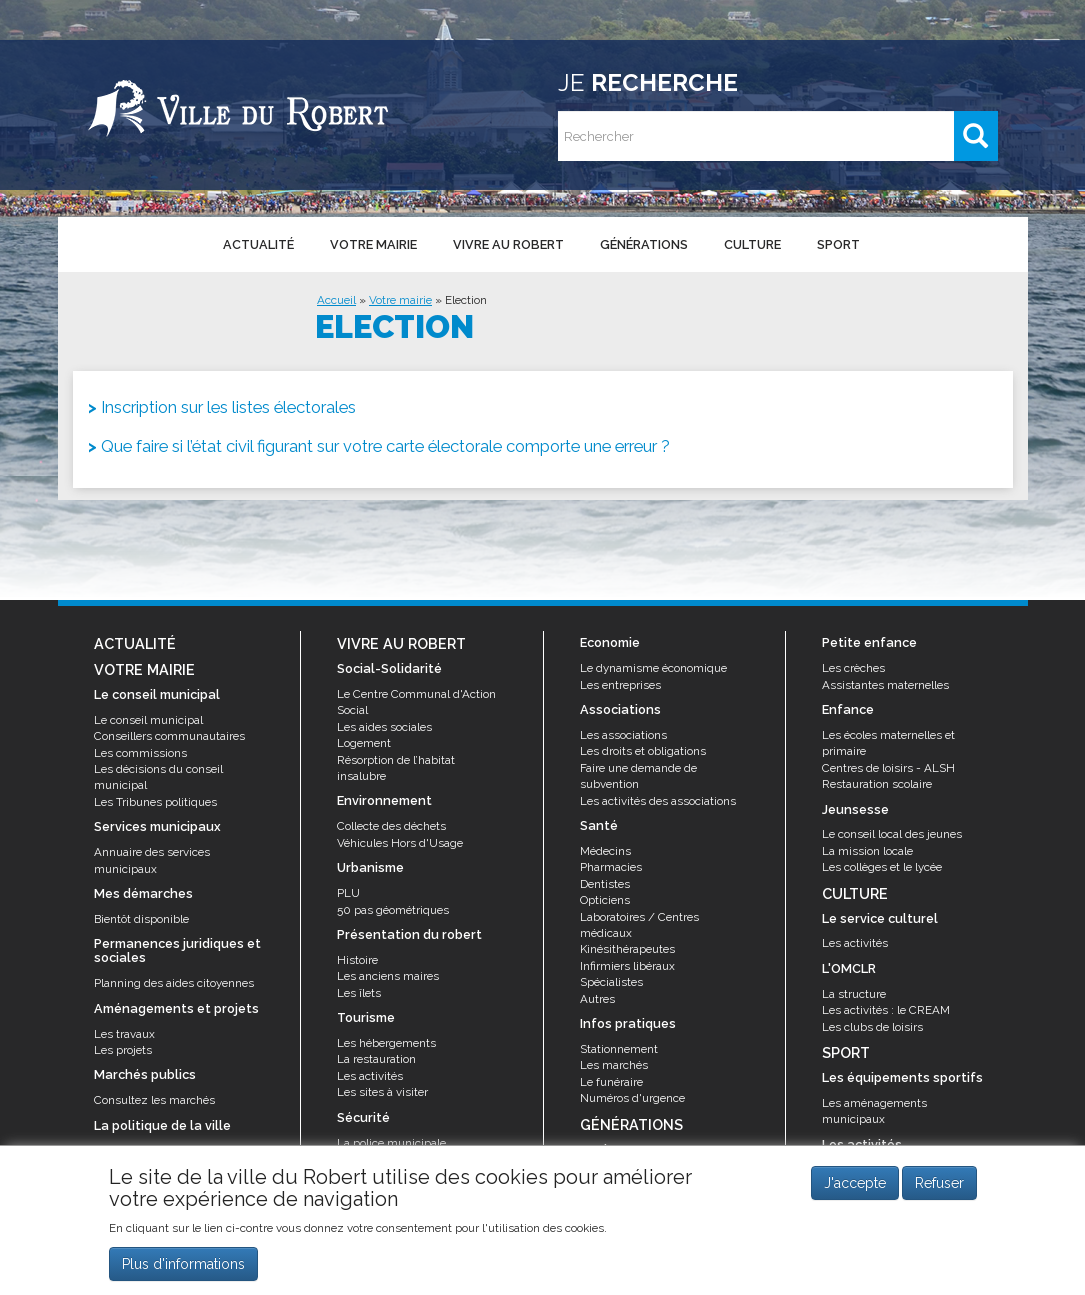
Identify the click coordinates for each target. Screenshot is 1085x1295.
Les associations (623, 735)
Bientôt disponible (141, 919)
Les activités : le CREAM (886, 1010)
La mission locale (867, 851)
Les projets (123, 1050)
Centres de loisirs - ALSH (888, 768)
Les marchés (614, 1065)
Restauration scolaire (877, 784)
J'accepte (855, 1184)
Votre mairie (373, 244)
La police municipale (391, 1143)
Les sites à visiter (382, 1092)
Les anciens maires (388, 976)
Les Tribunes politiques (155, 802)
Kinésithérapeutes (627, 949)
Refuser (939, 1184)
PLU (348, 893)
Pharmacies (611, 867)
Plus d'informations (183, 1264)
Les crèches (853, 668)
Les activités (370, 1076)
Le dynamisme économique (653, 668)
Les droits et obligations (643, 751)
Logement (364, 743)
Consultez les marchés (154, 1100)
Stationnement (619, 1049)
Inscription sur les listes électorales (228, 407)
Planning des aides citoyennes (174, 983)
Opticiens (605, 900)
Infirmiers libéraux (627, 966)
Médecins (605, 851)
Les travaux (124, 1034)
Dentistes (605, 884)
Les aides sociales (384, 727)
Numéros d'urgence (632, 1098)
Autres (597, 999)
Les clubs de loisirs (872, 1027)
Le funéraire (611, 1082)
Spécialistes (611, 982)
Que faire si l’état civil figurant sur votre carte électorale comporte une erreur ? (385, 446)
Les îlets (359, 993)
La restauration (376, 1059)
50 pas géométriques (393, 910)
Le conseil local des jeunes (892, 834)
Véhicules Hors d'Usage (400, 843)
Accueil (336, 300)
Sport (838, 244)
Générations (644, 244)
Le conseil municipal (148, 720)
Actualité (258, 244)
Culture (752, 244)
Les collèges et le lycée (882, 867)
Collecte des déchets (391, 826)
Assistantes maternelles (885, 685)
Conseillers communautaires (169, 736)
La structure (854, 994)
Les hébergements (386, 1043)
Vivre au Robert (508, 244)
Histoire (357, 960)
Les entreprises (620, 685)
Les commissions (140, 753)
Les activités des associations (658, 801)
